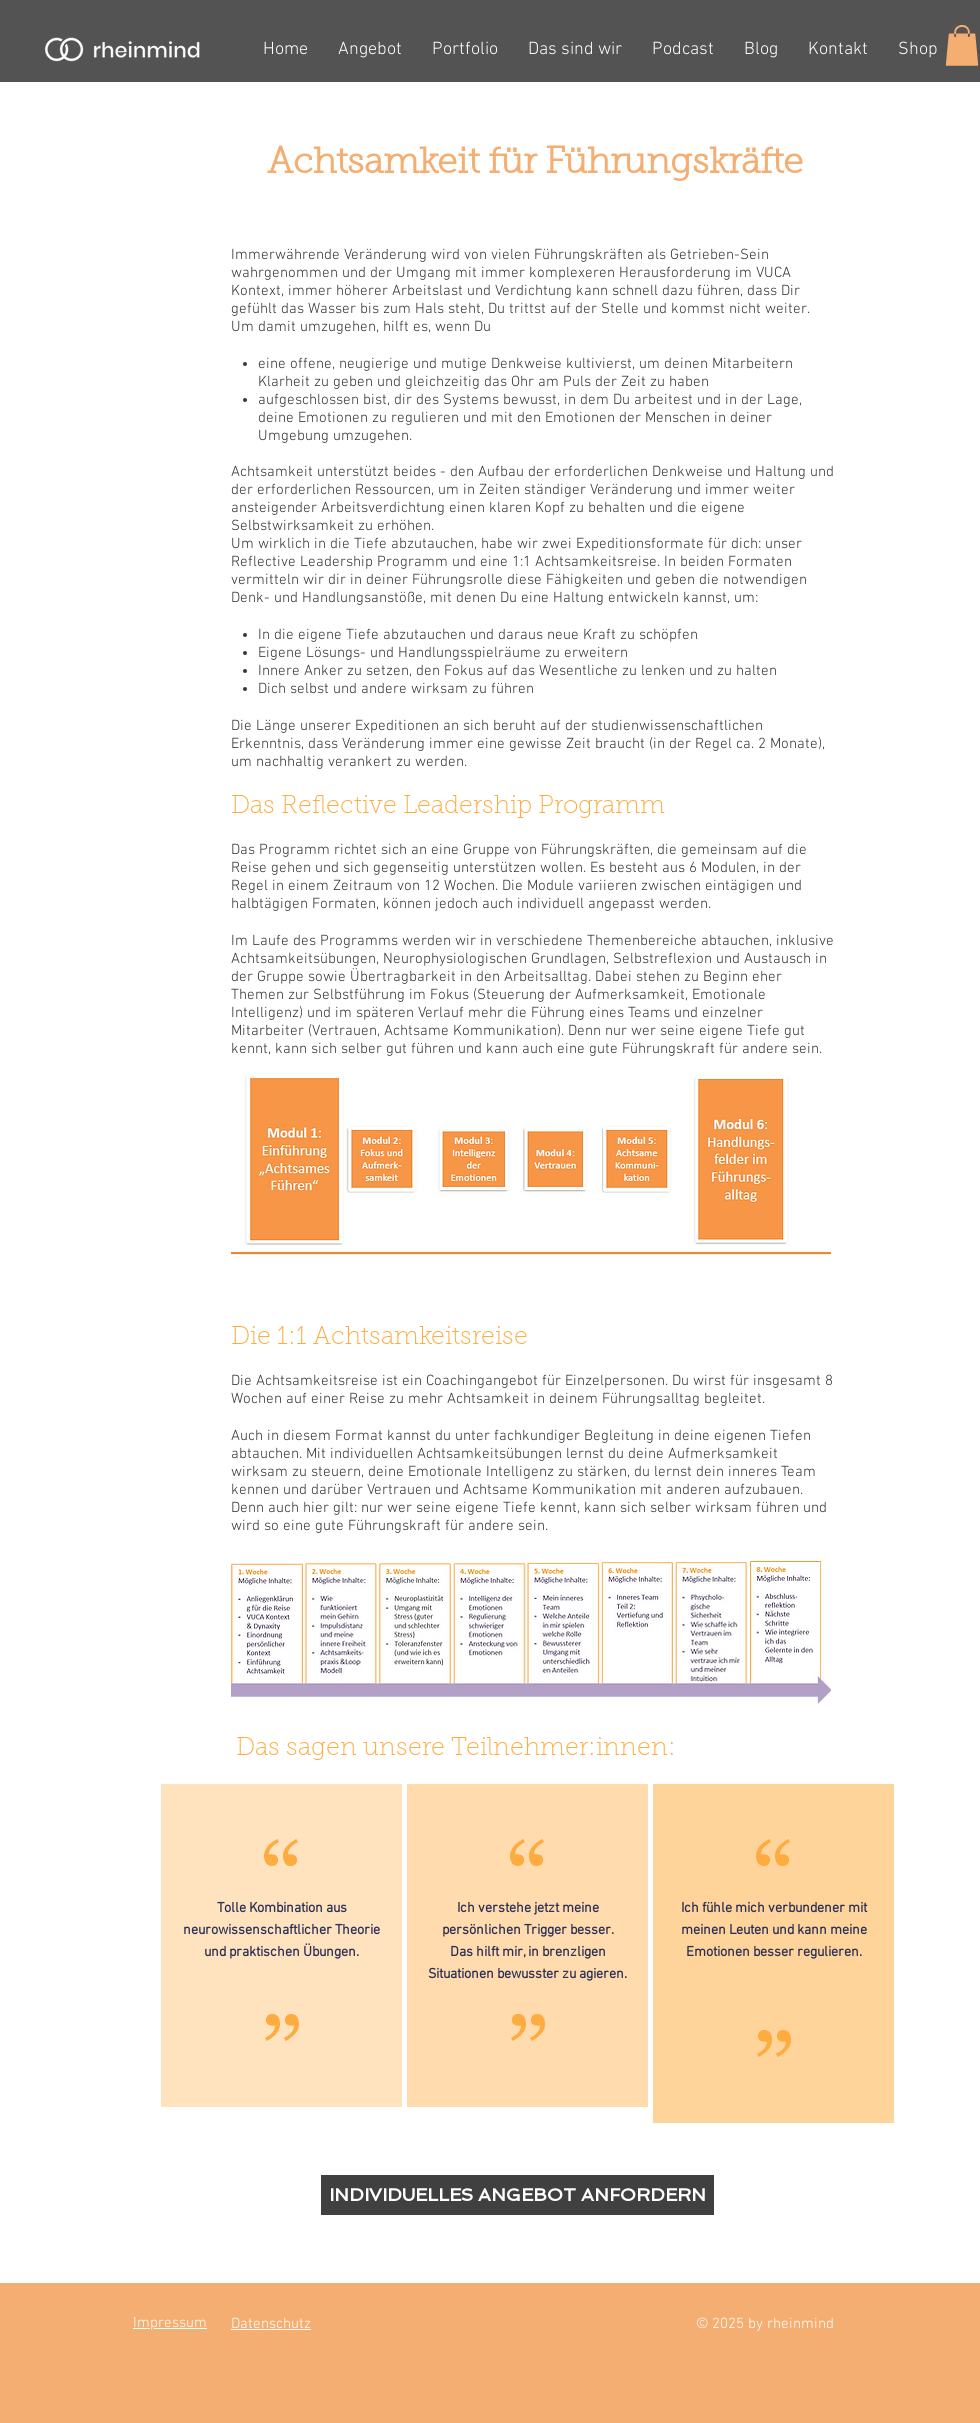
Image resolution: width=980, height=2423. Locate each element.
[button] (962, 45)
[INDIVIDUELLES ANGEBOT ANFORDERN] (517, 2195)
